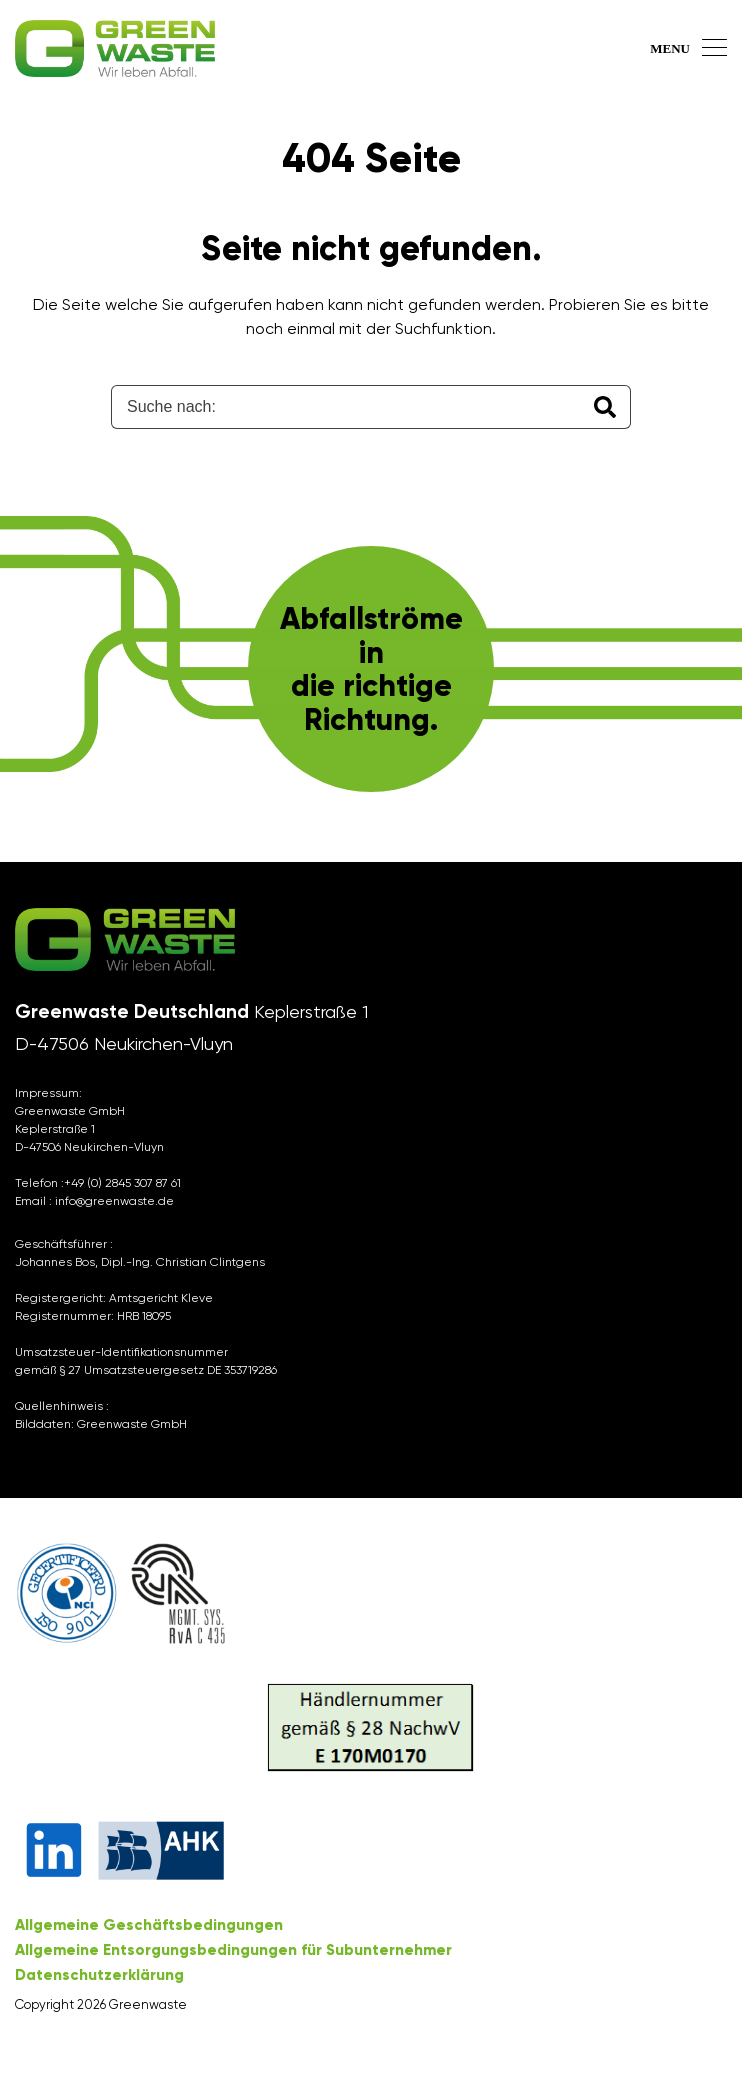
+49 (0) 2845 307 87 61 (122, 1183)
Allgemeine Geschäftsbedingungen (149, 1925)
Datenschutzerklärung (99, 1975)
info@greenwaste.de (114, 1201)
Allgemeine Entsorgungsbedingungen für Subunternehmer (233, 1950)
